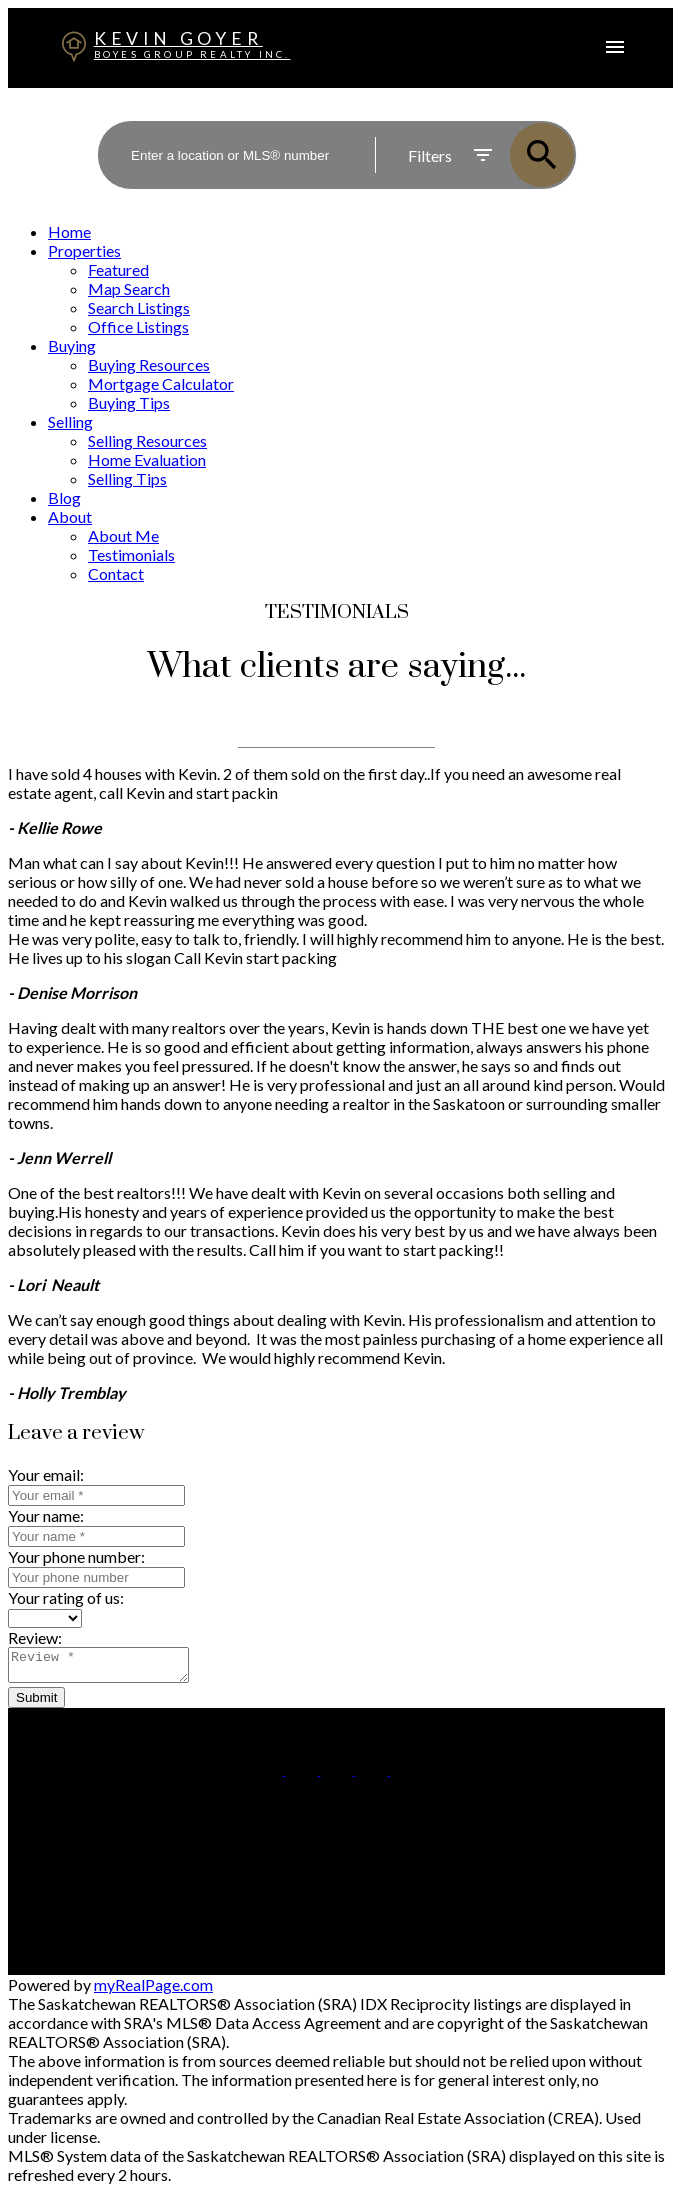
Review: (35, 1637)
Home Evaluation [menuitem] (147, 459)
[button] (268, 1774)
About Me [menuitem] (123, 535)
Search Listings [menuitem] (139, 307)
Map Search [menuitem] (129, 288)
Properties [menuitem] (84, 250)
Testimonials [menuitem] (131, 554)
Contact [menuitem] (116, 573)
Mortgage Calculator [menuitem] (161, 383)
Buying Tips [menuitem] (129, 402)
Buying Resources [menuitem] (149, 364)
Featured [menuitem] (118, 269)
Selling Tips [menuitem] (127, 478)
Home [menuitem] (69, 231)
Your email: (46, 1474)
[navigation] (336, 402)
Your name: (46, 1515)
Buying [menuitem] (72, 345)
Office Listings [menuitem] (138, 326)
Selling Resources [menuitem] (147, 440)
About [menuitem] (70, 516)
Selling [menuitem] (70, 421)
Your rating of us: (66, 1597)
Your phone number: (76, 1556)
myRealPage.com (153, 1990)
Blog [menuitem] (64, 497)
